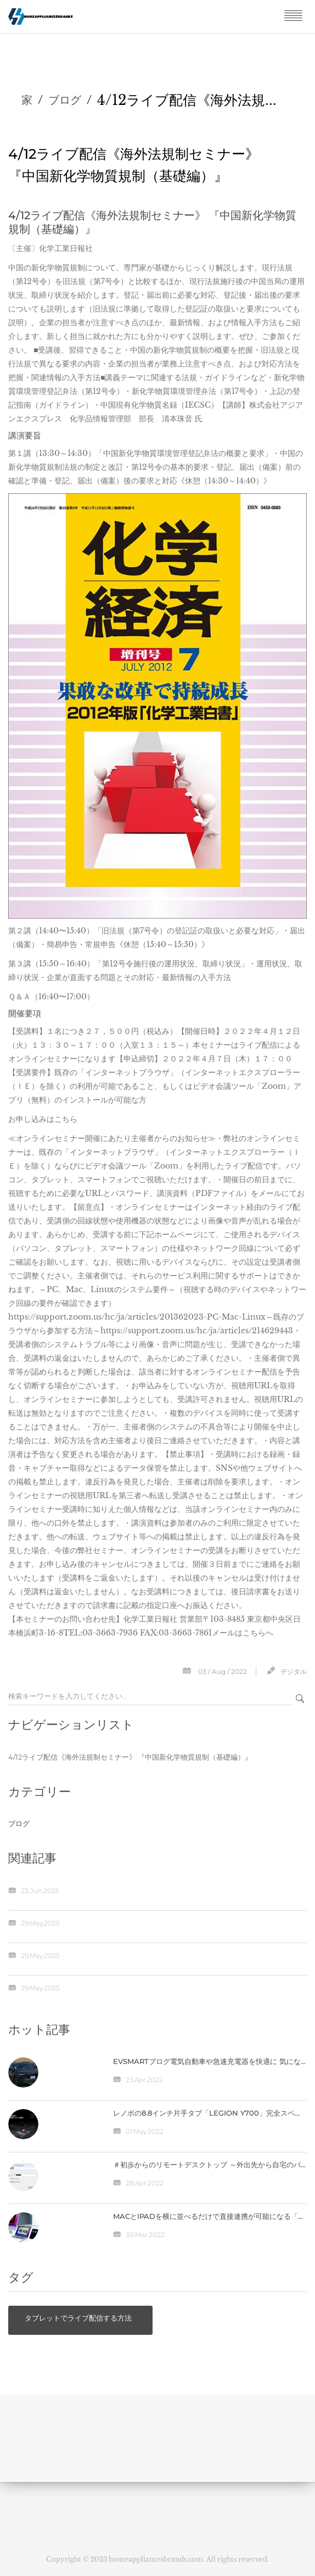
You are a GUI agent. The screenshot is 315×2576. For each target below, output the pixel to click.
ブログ (64, 100)
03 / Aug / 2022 (222, 1671)
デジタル (293, 1671)
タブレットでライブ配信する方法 (78, 2317)
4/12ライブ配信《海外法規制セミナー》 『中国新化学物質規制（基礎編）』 (130, 1756)
